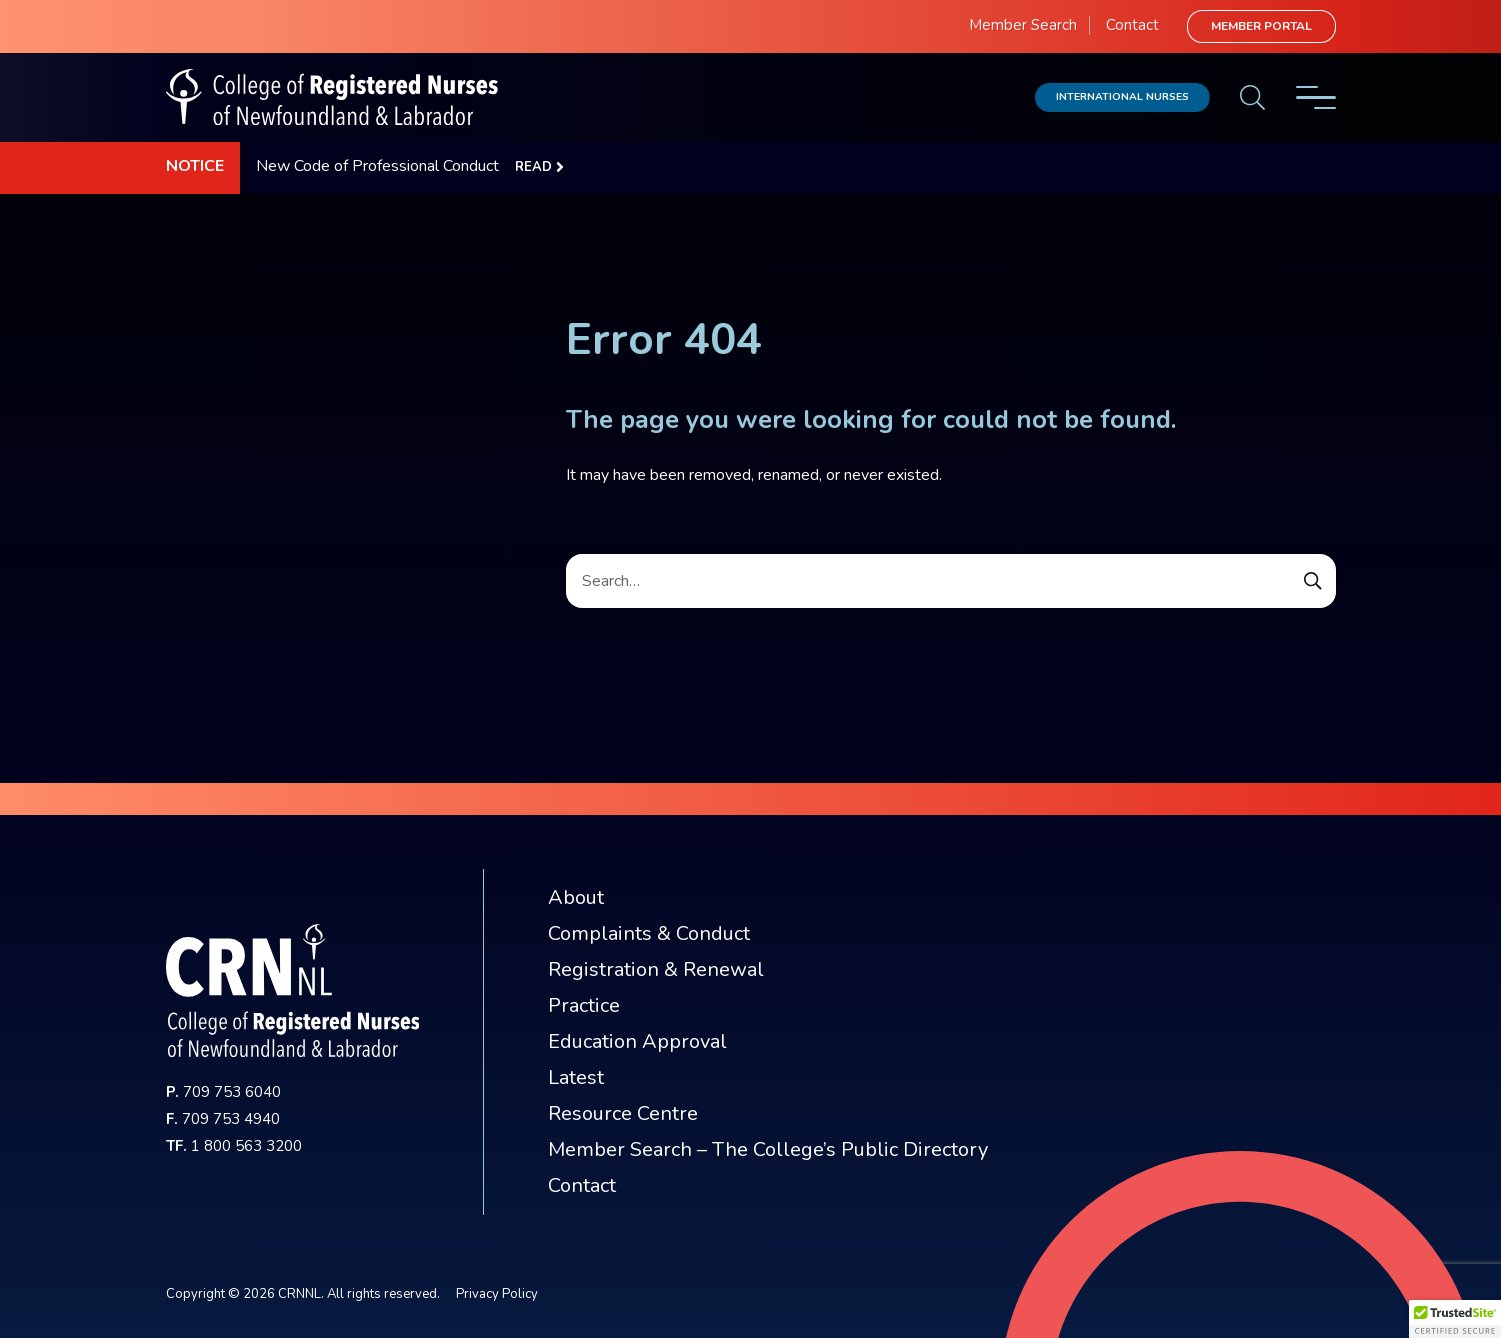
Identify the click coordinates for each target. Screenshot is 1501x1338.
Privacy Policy (497, 1294)
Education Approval (637, 1041)
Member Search (1023, 25)
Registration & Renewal (656, 969)
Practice (584, 1005)
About (576, 897)
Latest (576, 1077)
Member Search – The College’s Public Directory (768, 1149)
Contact (1132, 25)
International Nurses (1122, 96)
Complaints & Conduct (649, 933)
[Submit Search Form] (1313, 581)
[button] (1455, 1319)
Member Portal (1261, 26)
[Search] (951, 581)
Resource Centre (623, 1113)
